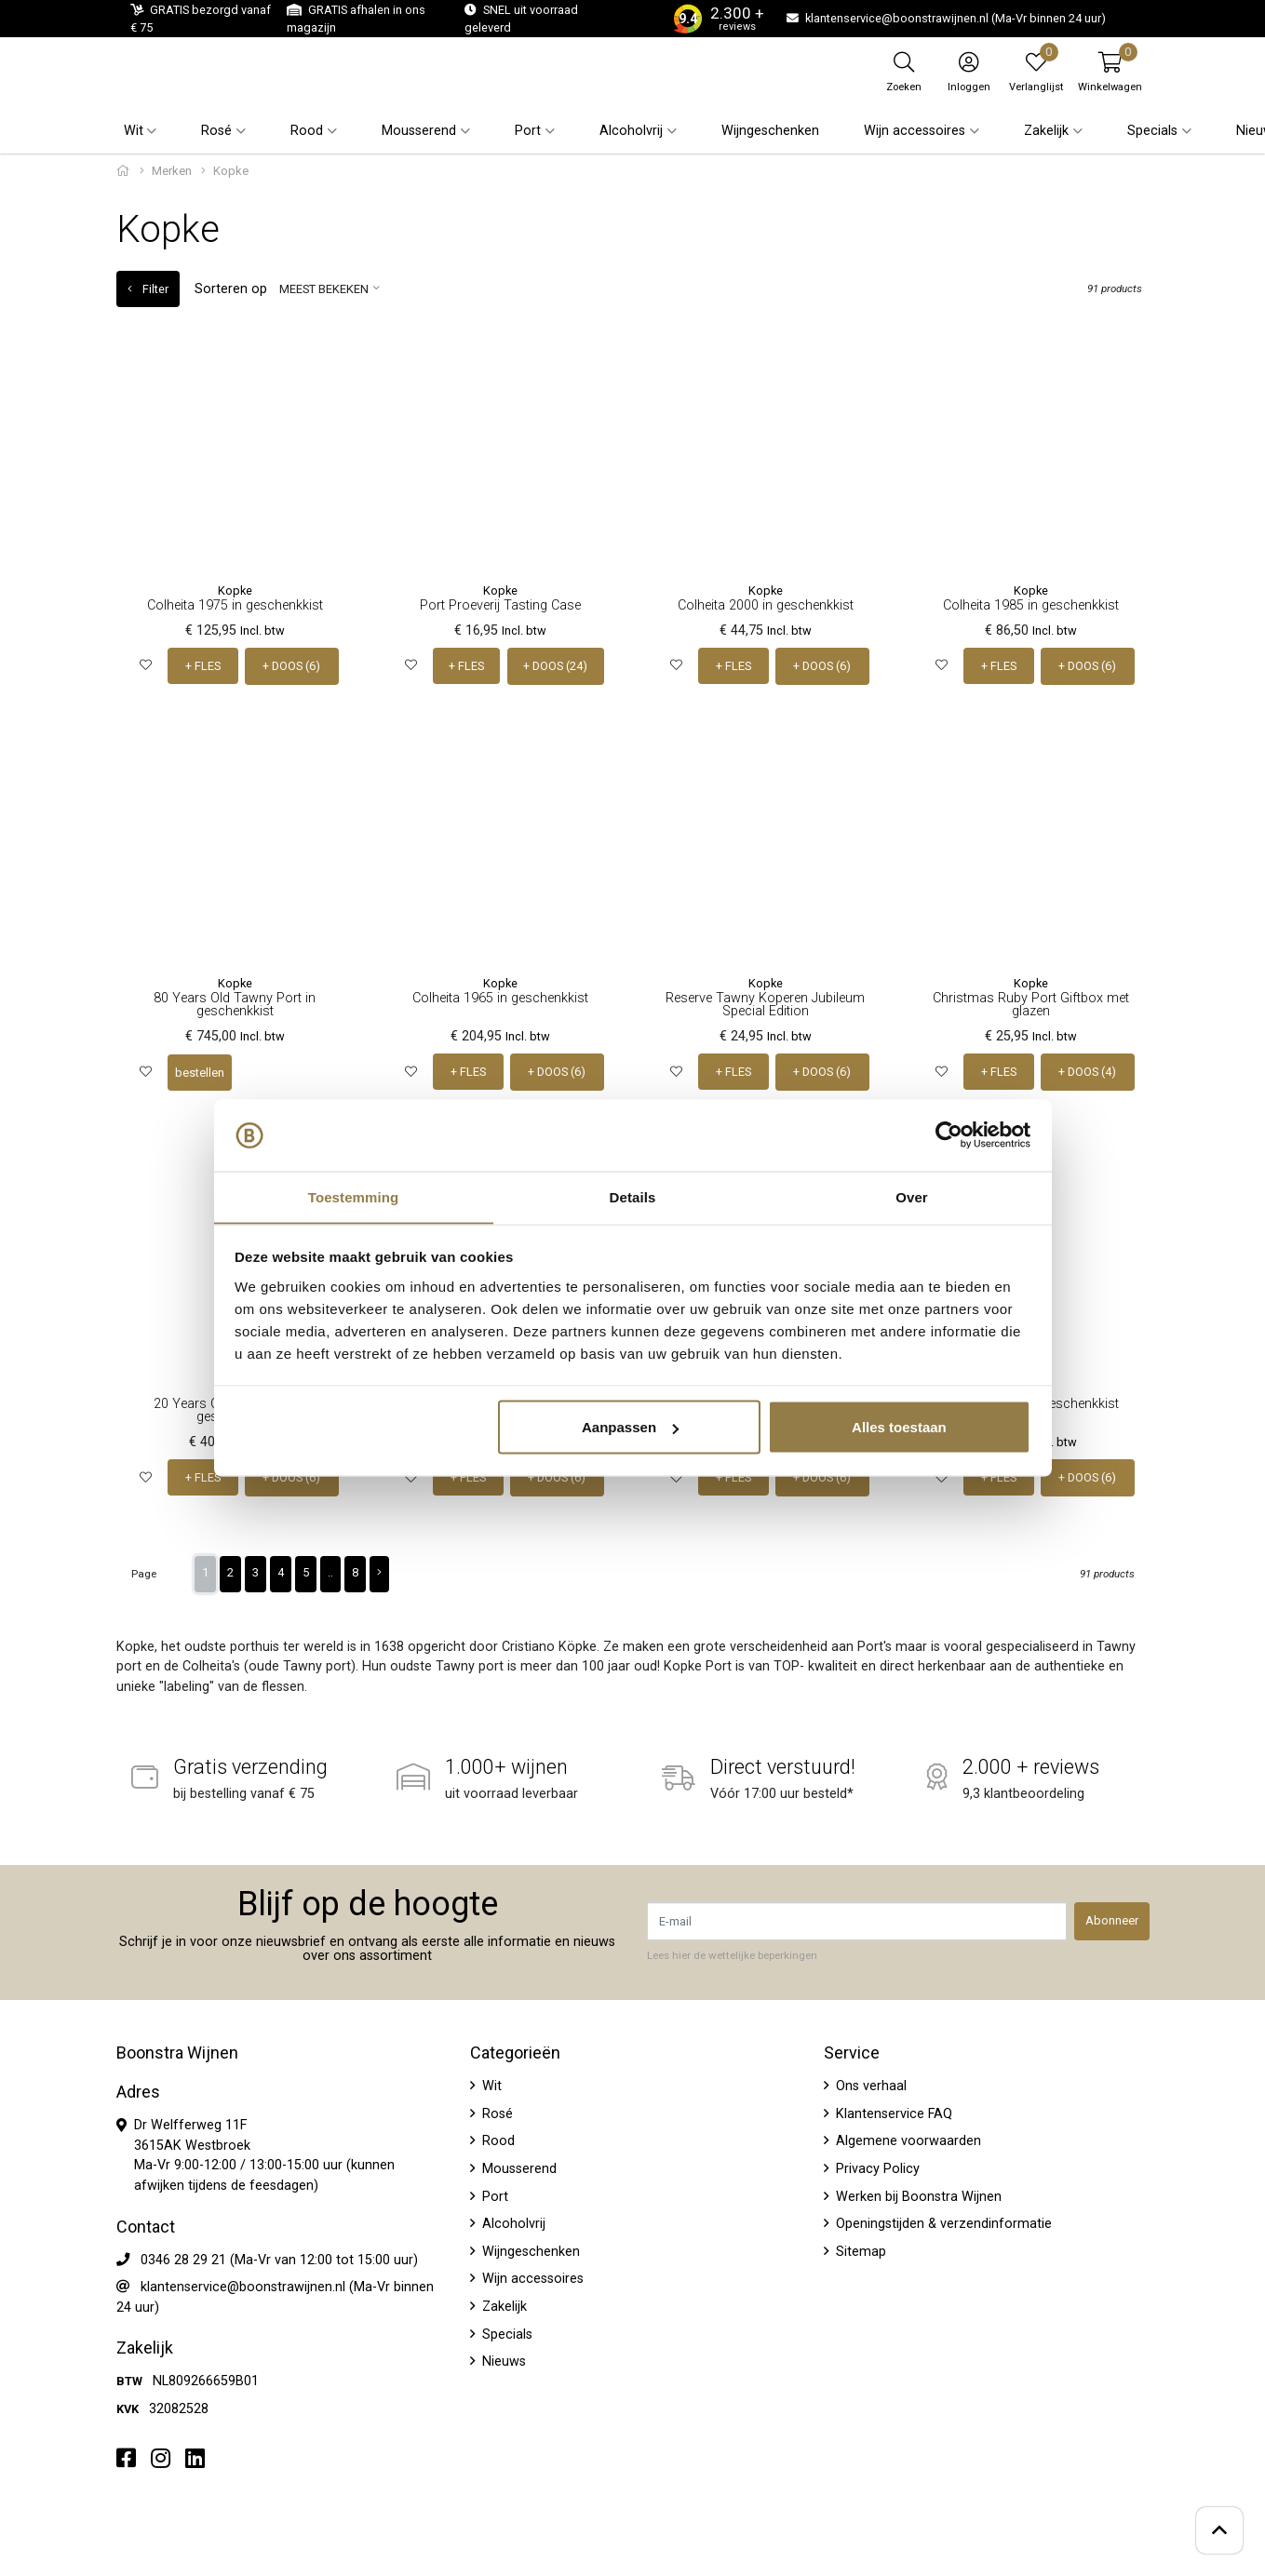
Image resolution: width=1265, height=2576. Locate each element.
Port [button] (528, 131)
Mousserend (517, 2168)
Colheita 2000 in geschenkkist (766, 605)
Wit (490, 2085)
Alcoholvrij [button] (631, 131)
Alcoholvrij (511, 2223)
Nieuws (502, 2360)
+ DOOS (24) (555, 666)
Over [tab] (911, 1196)
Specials (505, 2333)
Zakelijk (502, 2306)
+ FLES (203, 666)
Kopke (235, 590)
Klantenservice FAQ (892, 2112)
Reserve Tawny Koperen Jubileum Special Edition (765, 1003)
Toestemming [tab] (353, 1196)
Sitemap (859, 2251)
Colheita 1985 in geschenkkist (1031, 605)
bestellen (199, 1072)
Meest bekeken (324, 289)
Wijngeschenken (770, 131)
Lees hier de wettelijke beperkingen (732, 1953)
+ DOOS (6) (292, 666)
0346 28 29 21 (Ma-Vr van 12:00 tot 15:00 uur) (279, 2258)
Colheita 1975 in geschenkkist (235, 605)
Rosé (495, 2112)
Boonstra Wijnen (177, 2052)
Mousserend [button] (419, 131)
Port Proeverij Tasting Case (500, 605)
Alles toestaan (899, 1427)
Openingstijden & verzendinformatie (942, 2223)
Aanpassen (630, 1427)
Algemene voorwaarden (906, 2140)
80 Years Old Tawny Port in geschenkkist (235, 1003)
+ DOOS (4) (1088, 1072)
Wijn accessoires (531, 2278)
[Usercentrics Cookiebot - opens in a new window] (949, 1135)
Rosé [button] (216, 131)
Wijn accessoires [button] (914, 131)
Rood (496, 2140)
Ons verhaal (869, 2085)
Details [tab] (633, 1196)
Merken (172, 171)
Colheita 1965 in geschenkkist (500, 997)
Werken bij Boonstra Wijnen (917, 2195)
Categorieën (515, 2052)
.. (330, 1570)
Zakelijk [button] (1046, 131)
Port (493, 2195)
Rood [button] (306, 131)
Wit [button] (133, 131)
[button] (1110, 71)
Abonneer (1111, 1919)
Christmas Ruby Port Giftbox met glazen (1031, 1003)
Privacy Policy (876, 2168)
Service (852, 2052)
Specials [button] (1152, 131)
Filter (148, 289)
